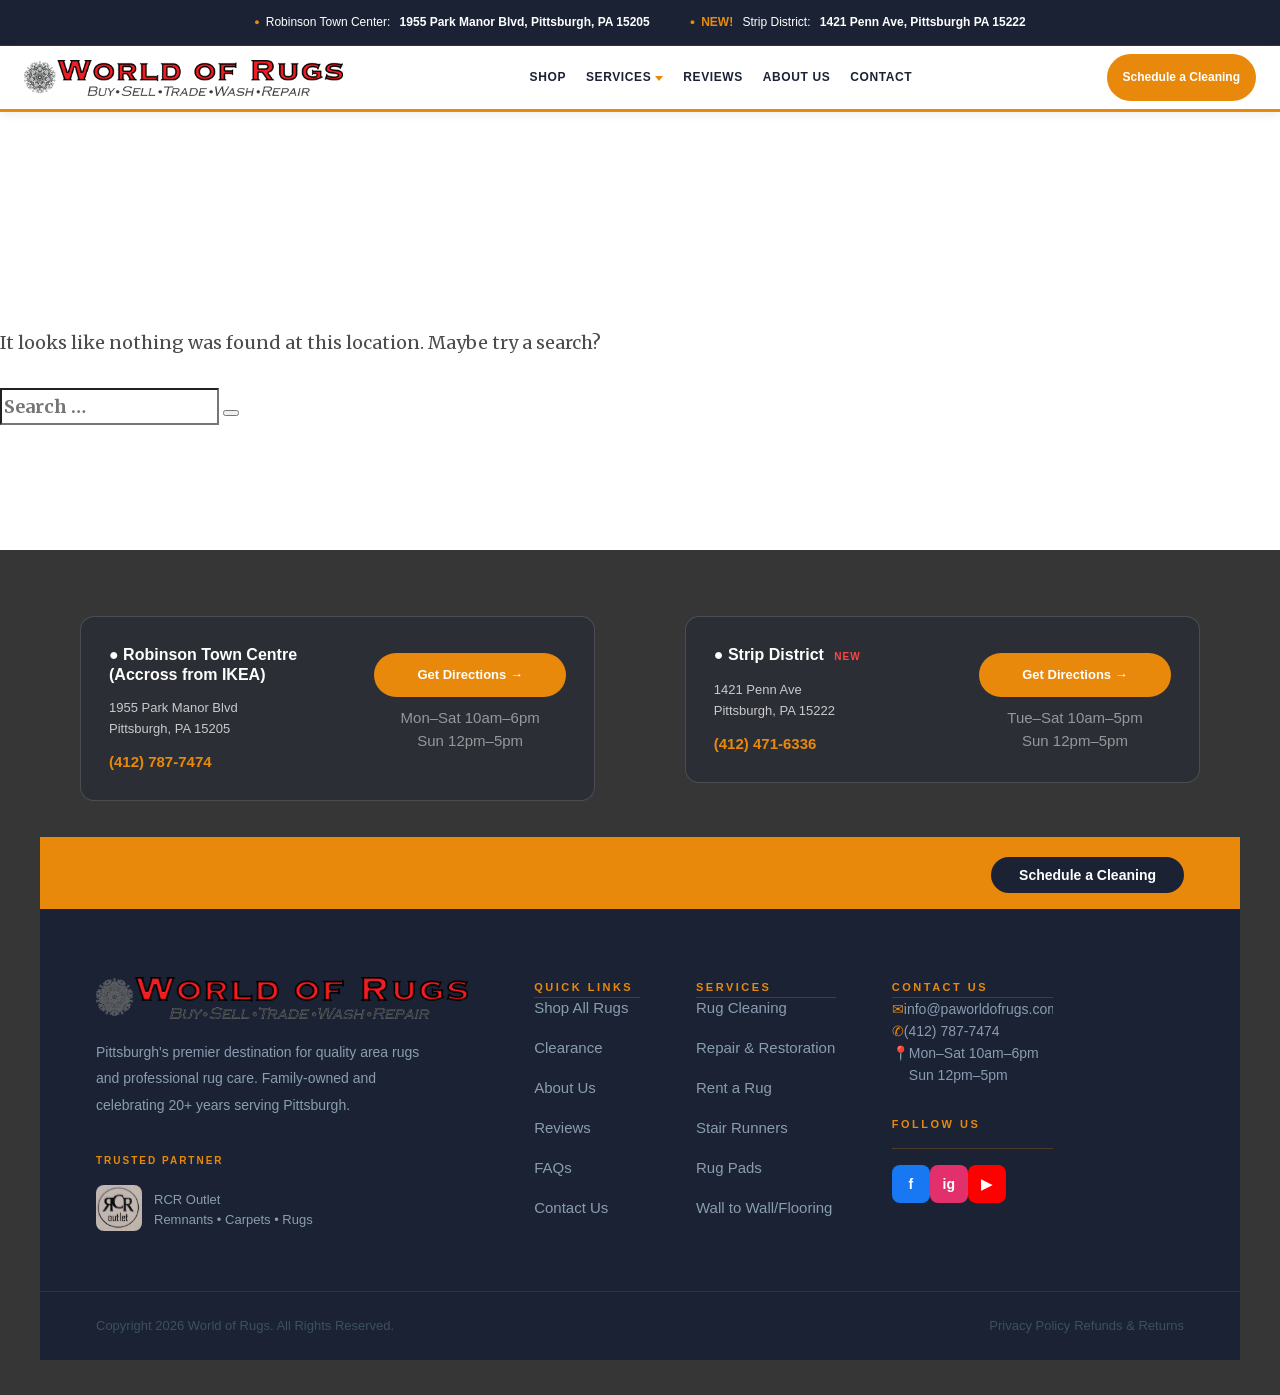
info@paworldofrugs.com (979, 1009)
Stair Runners (742, 1127)
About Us (796, 77)
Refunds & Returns (1129, 1325)
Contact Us (571, 1207)
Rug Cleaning (741, 1007)
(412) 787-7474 (160, 761)
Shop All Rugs (581, 1007)
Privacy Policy (1029, 1325)
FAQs (553, 1167)
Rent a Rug (734, 1087)
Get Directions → (469, 674)
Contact (881, 77)
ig (949, 1184)
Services (624, 77)
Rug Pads (729, 1167)
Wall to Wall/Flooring (764, 1207)
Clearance (568, 1047)
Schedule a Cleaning (1181, 77)
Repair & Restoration (765, 1047)
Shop (548, 77)
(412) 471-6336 (765, 743)
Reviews (713, 77)
